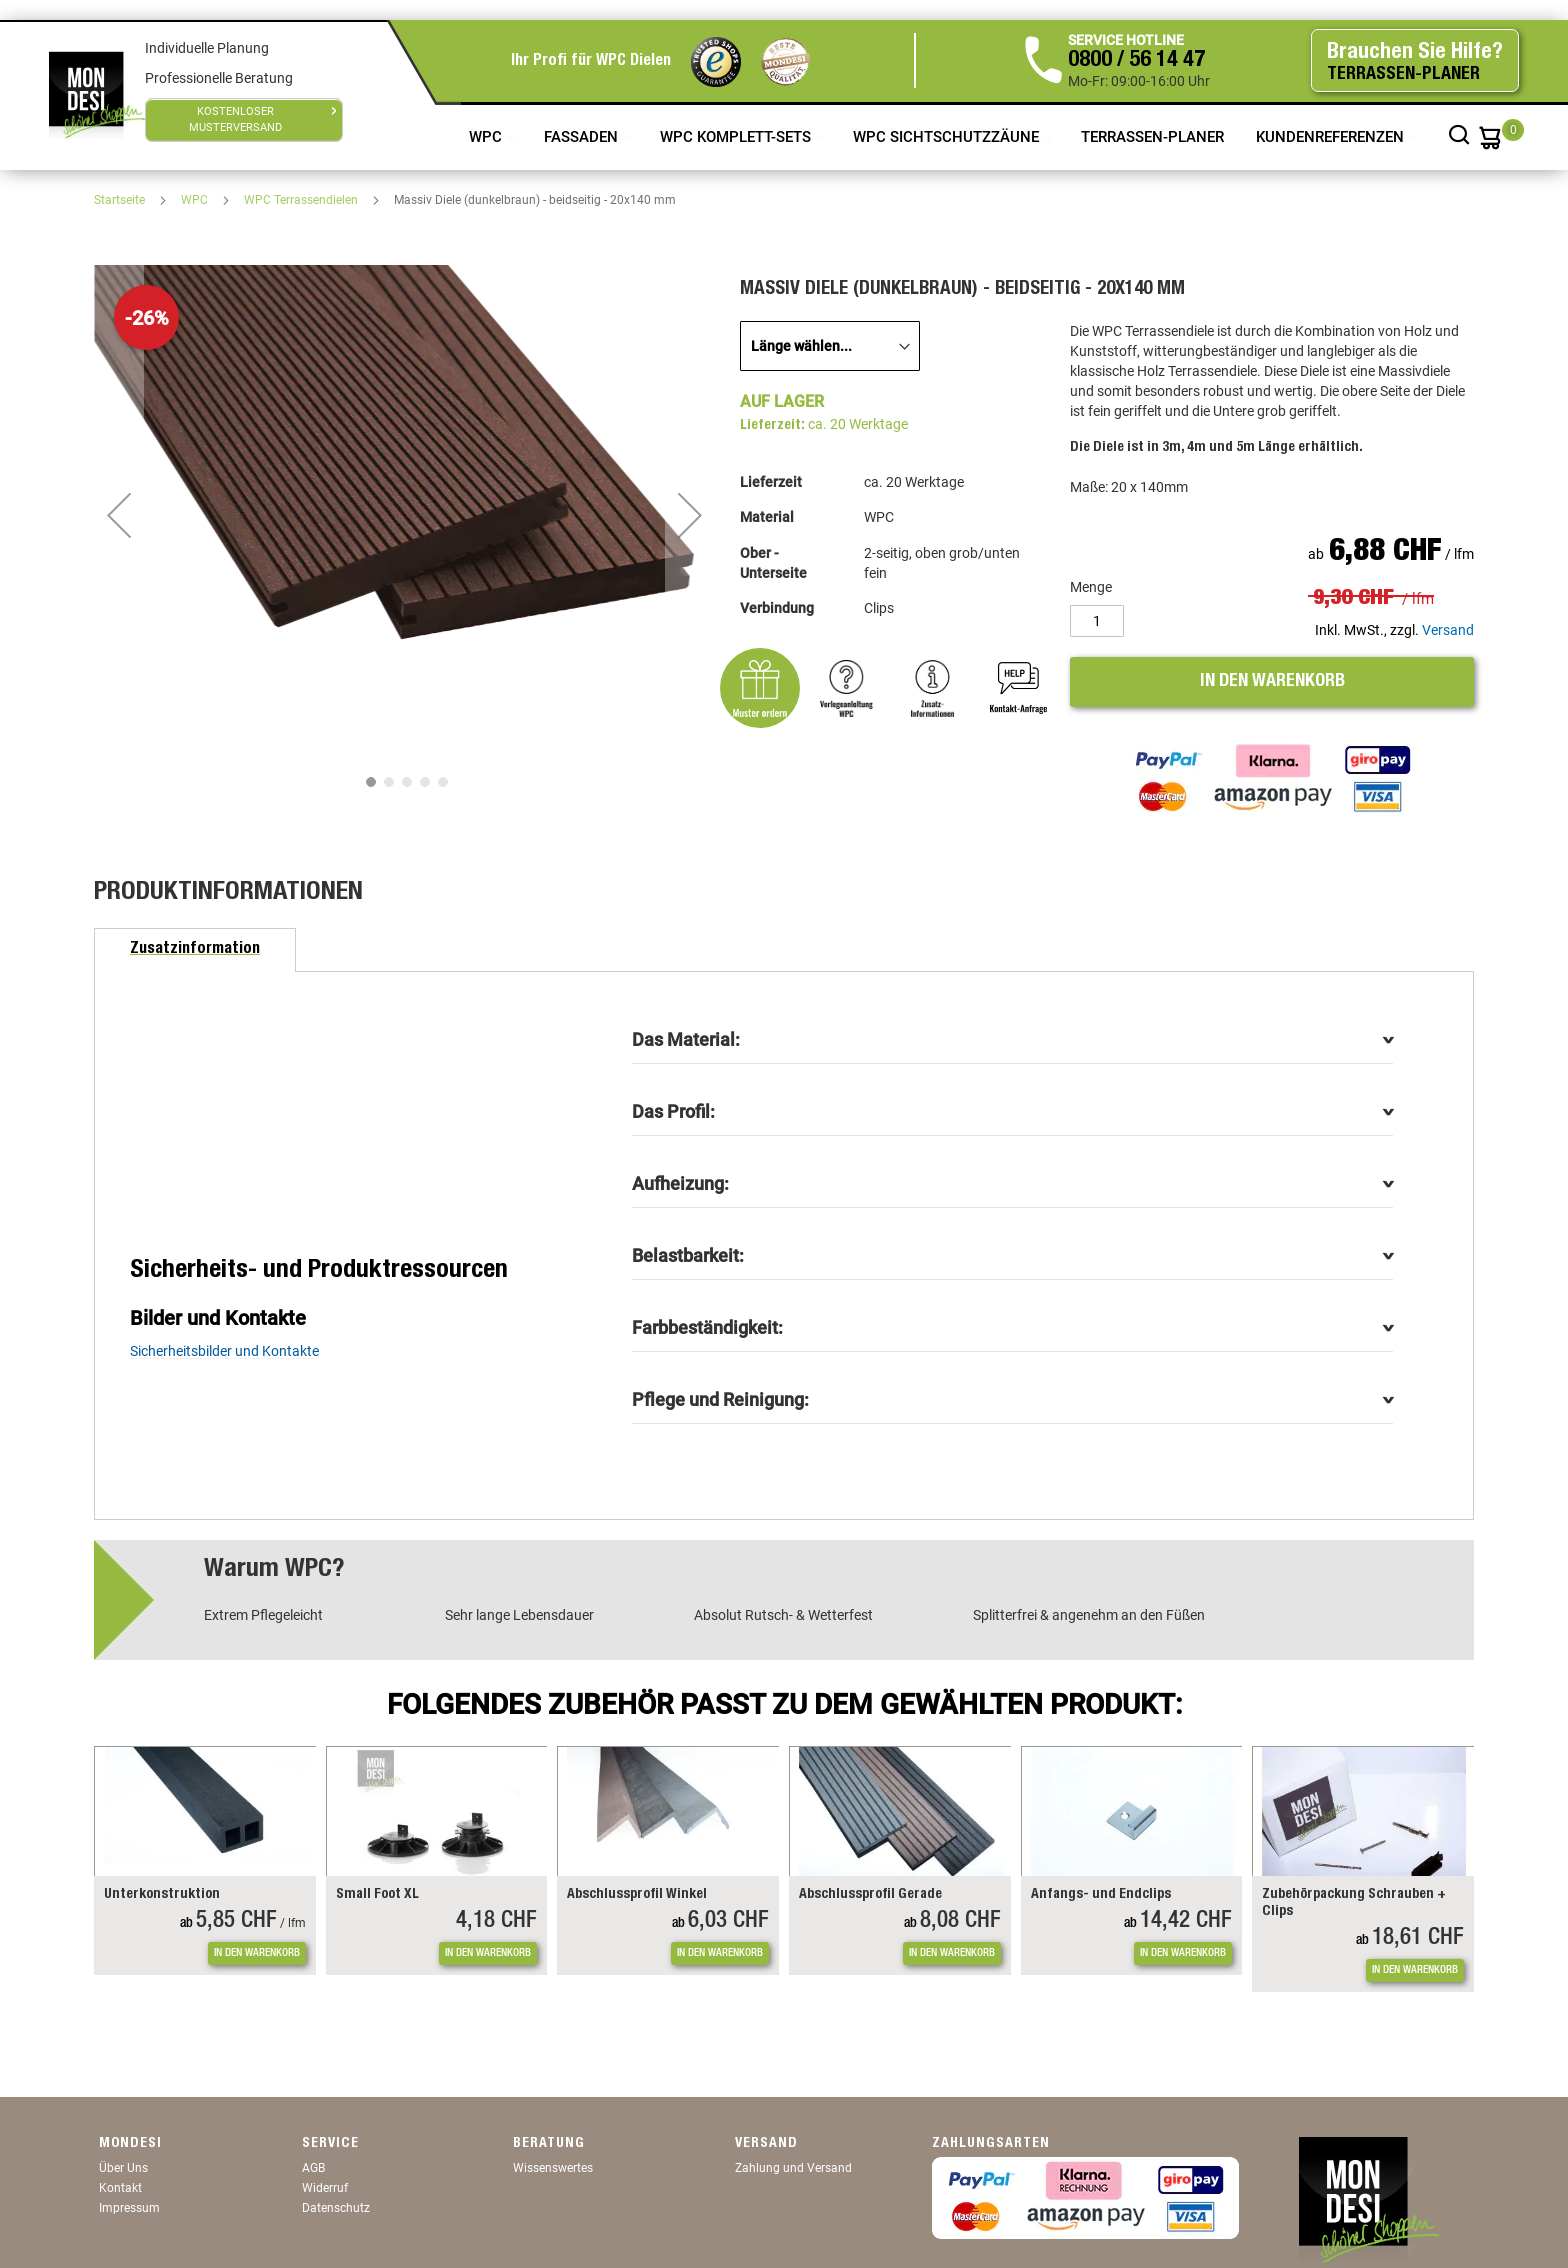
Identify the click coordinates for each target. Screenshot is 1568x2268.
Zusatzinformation (195, 950)
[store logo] (97, 95)
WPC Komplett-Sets (737, 137)
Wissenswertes (553, 2168)
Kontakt (120, 2188)
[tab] (195, 950)
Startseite (121, 200)
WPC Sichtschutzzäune (948, 137)
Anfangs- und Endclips (1101, 1895)
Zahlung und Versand (793, 2168)
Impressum (129, 2208)
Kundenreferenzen (1332, 137)
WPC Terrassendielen (302, 200)
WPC (487, 137)
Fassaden (583, 137)
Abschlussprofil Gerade (870, 1895)
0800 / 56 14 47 (1136, 61)
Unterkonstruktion (162, 1895)
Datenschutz (336, 2208)
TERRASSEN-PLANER (1152, 137)
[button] (119, 515)
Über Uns (123, 2168)
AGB (313, 2168)
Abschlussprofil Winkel (637, 1895)
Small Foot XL (377, 1895)
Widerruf (325, 2188)
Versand (1448, 630)
